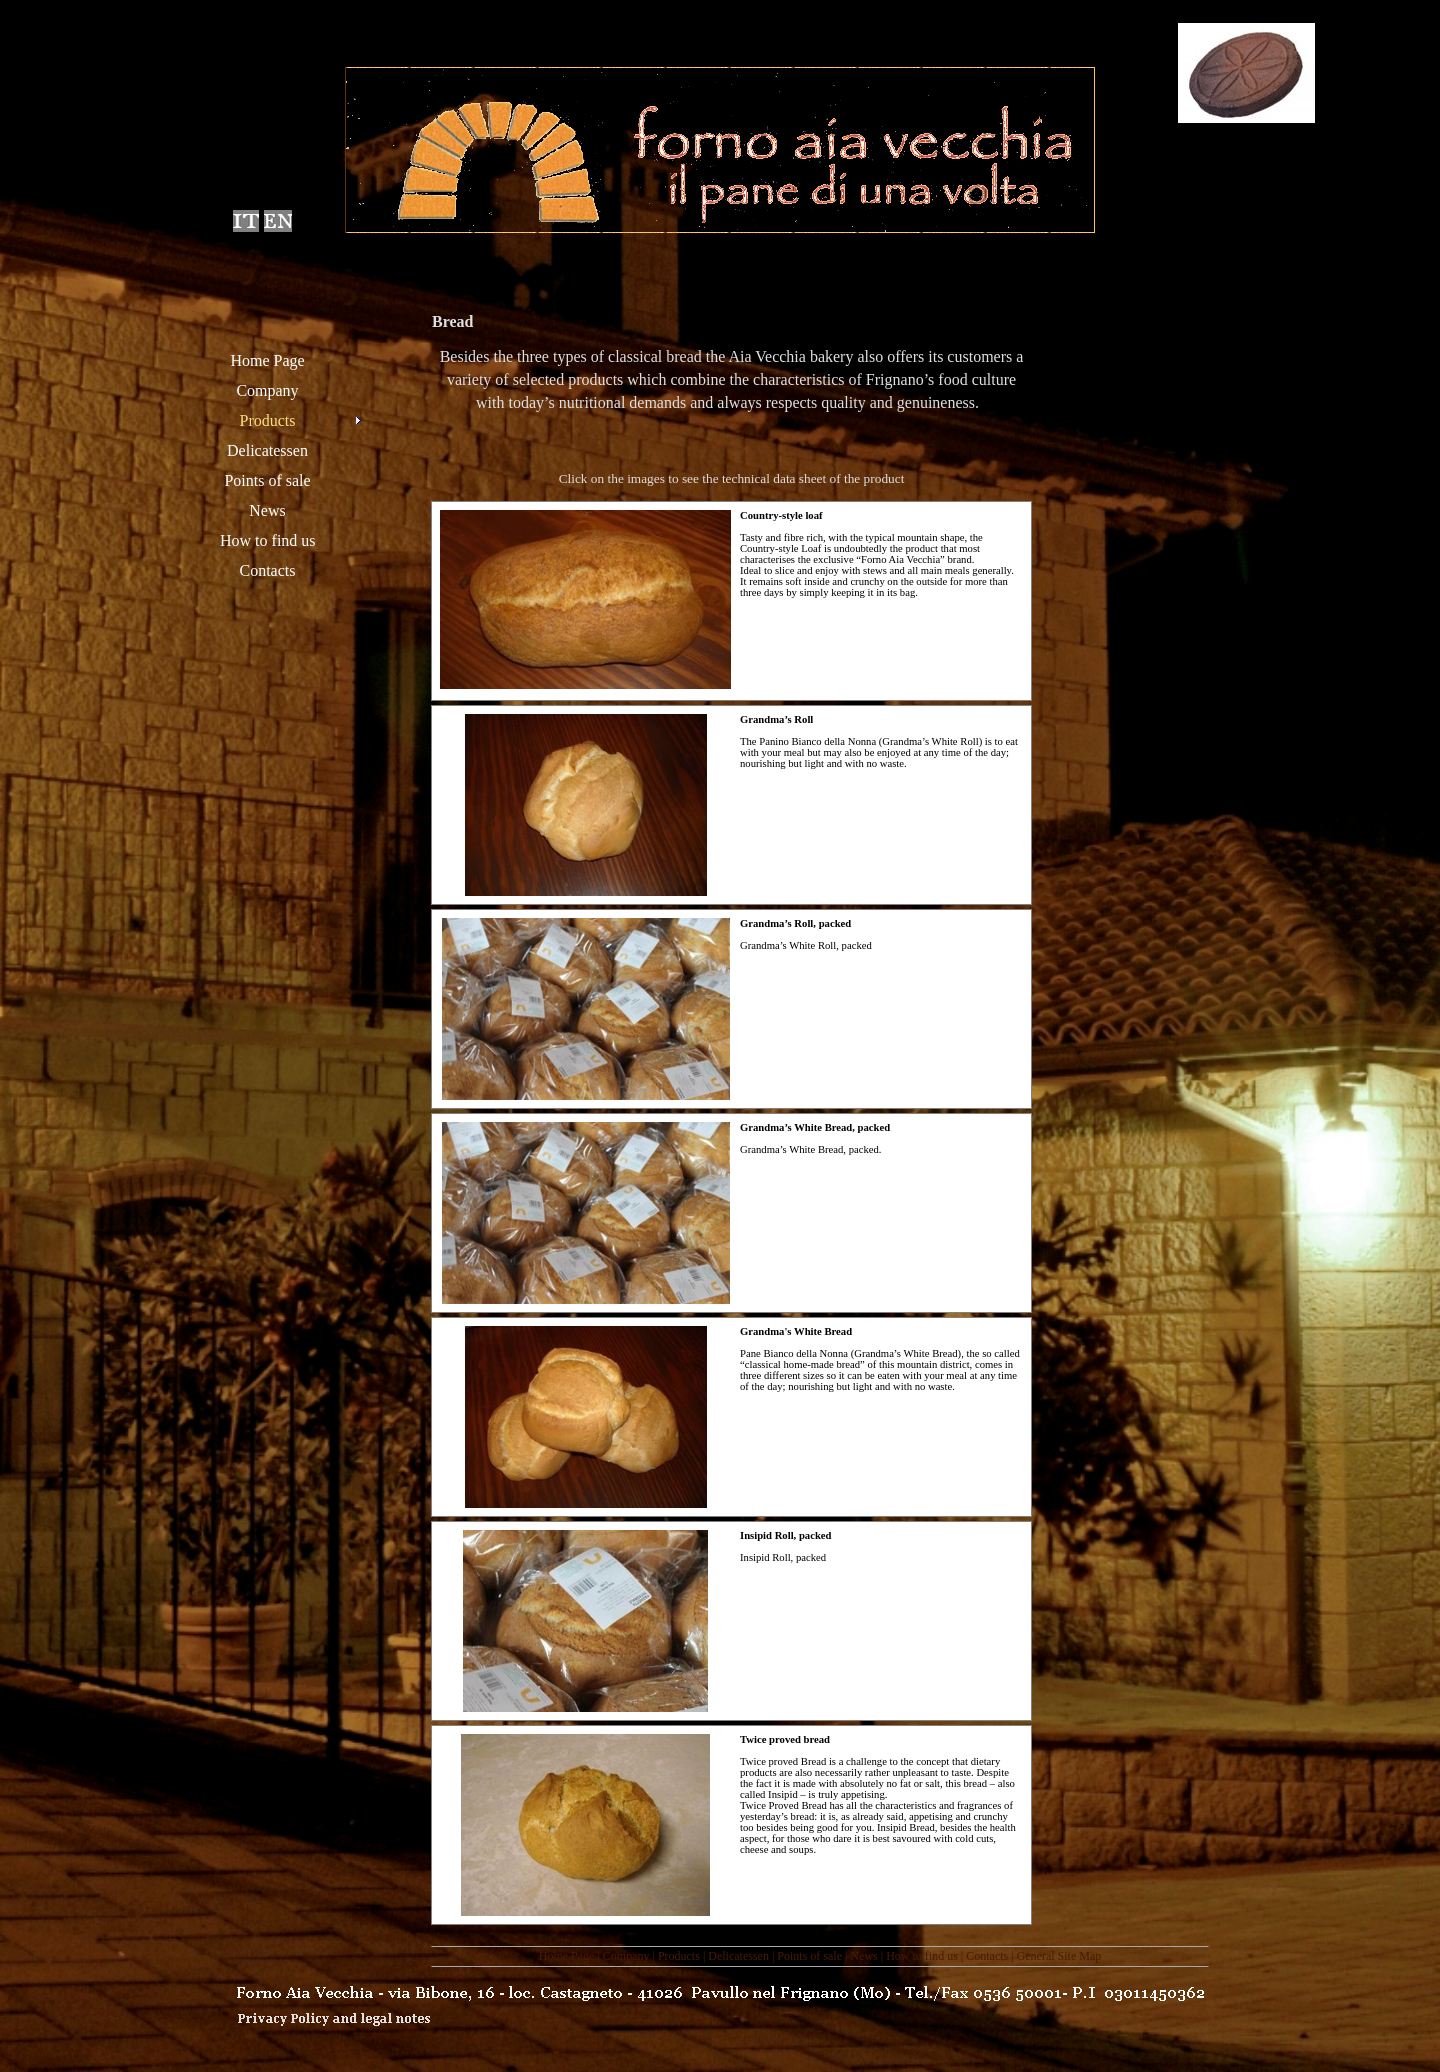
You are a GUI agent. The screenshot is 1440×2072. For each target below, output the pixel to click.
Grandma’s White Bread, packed (815, 1127)
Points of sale (809, 1956)
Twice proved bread (785, 1739)
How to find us (922, 1956)
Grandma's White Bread (796, 1331)
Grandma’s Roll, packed (795, 923)
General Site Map (1059, 1956)
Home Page (567, 1956)
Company (626, 1956)
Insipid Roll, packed (786, 1535)
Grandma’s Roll (776, 719)
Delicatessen (738, 1956)
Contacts (987, 1956)
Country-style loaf (781, 515)
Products (679, 1956)
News (863, 1956)
